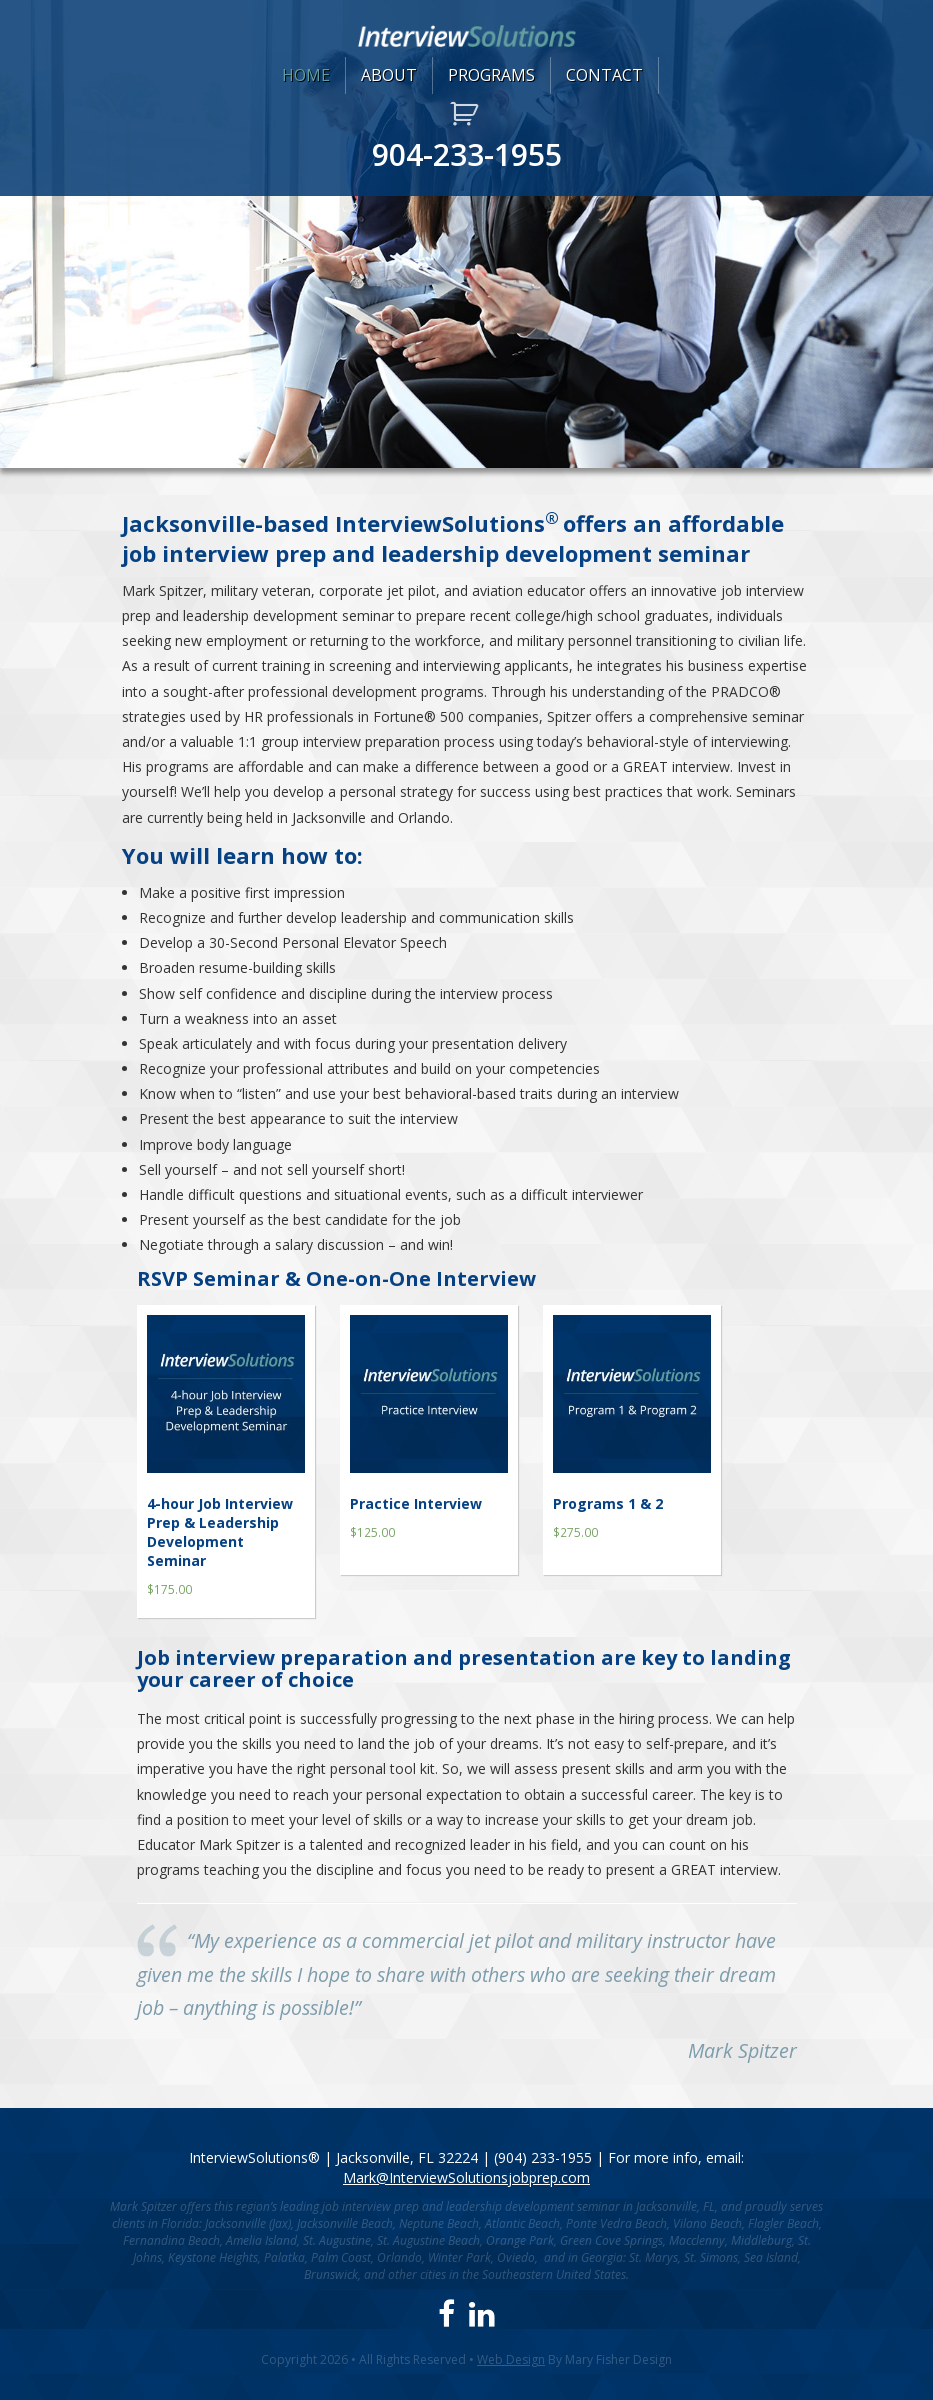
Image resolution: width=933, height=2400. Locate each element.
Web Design (511, 2359)
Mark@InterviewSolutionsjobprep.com (466, 2177)
